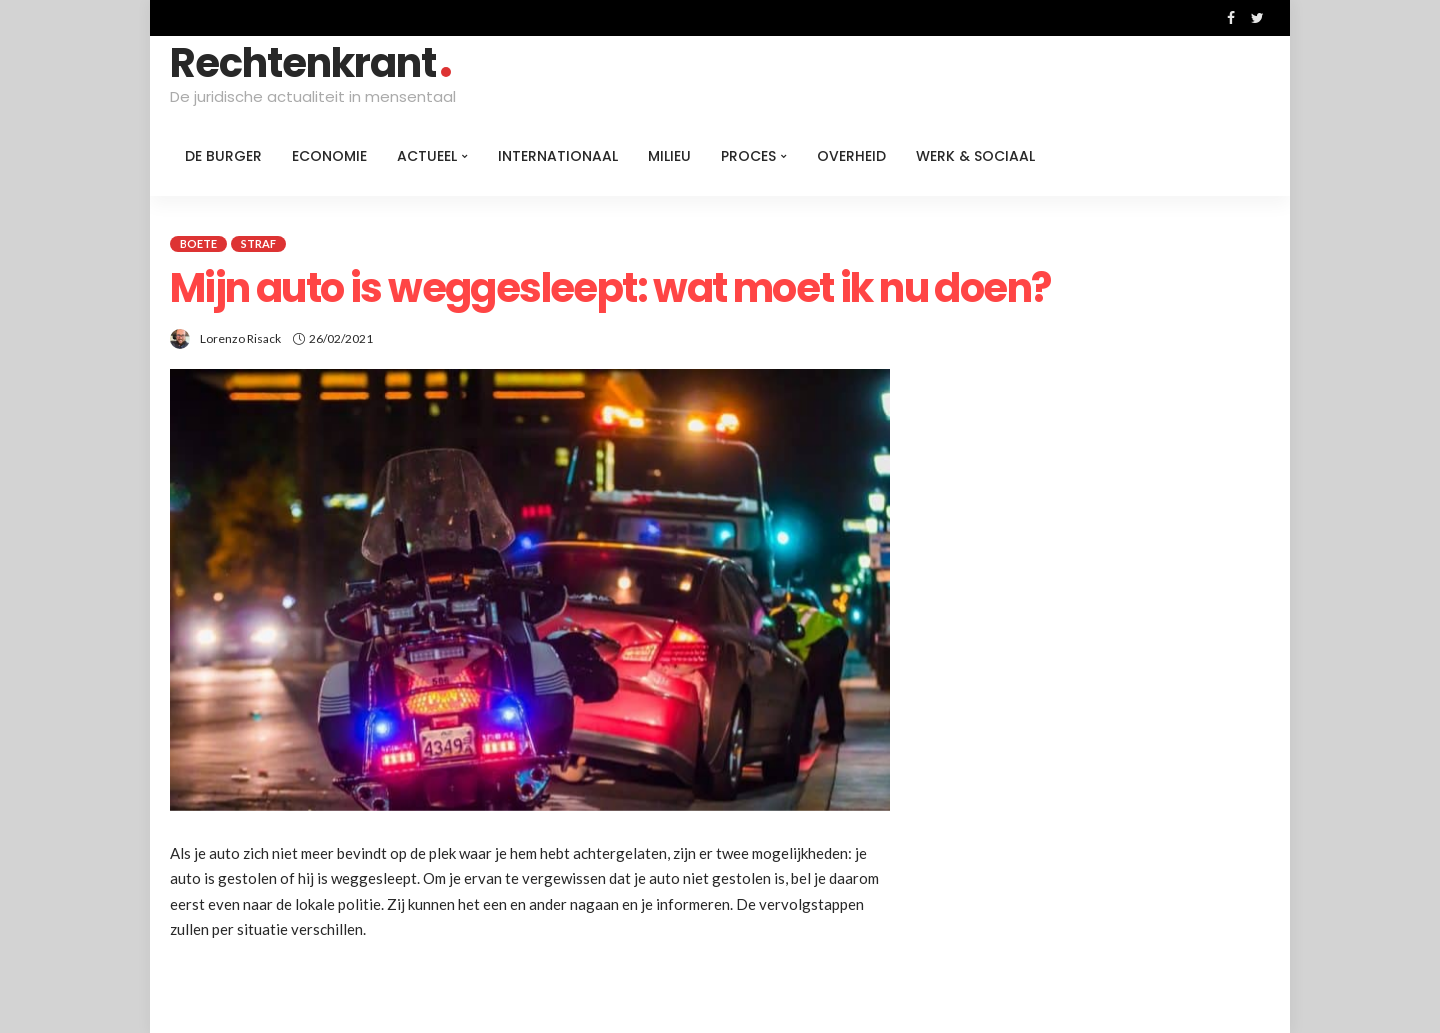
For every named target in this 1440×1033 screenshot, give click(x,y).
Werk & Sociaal (975, 156)
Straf (258, 243)
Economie (329, 156)
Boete (198, 243)
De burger (223, 156)
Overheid (851, 156)
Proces (748, 156)
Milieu (669, 156)
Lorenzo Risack (240, 338)
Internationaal (558, 156)
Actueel (427, 156)
